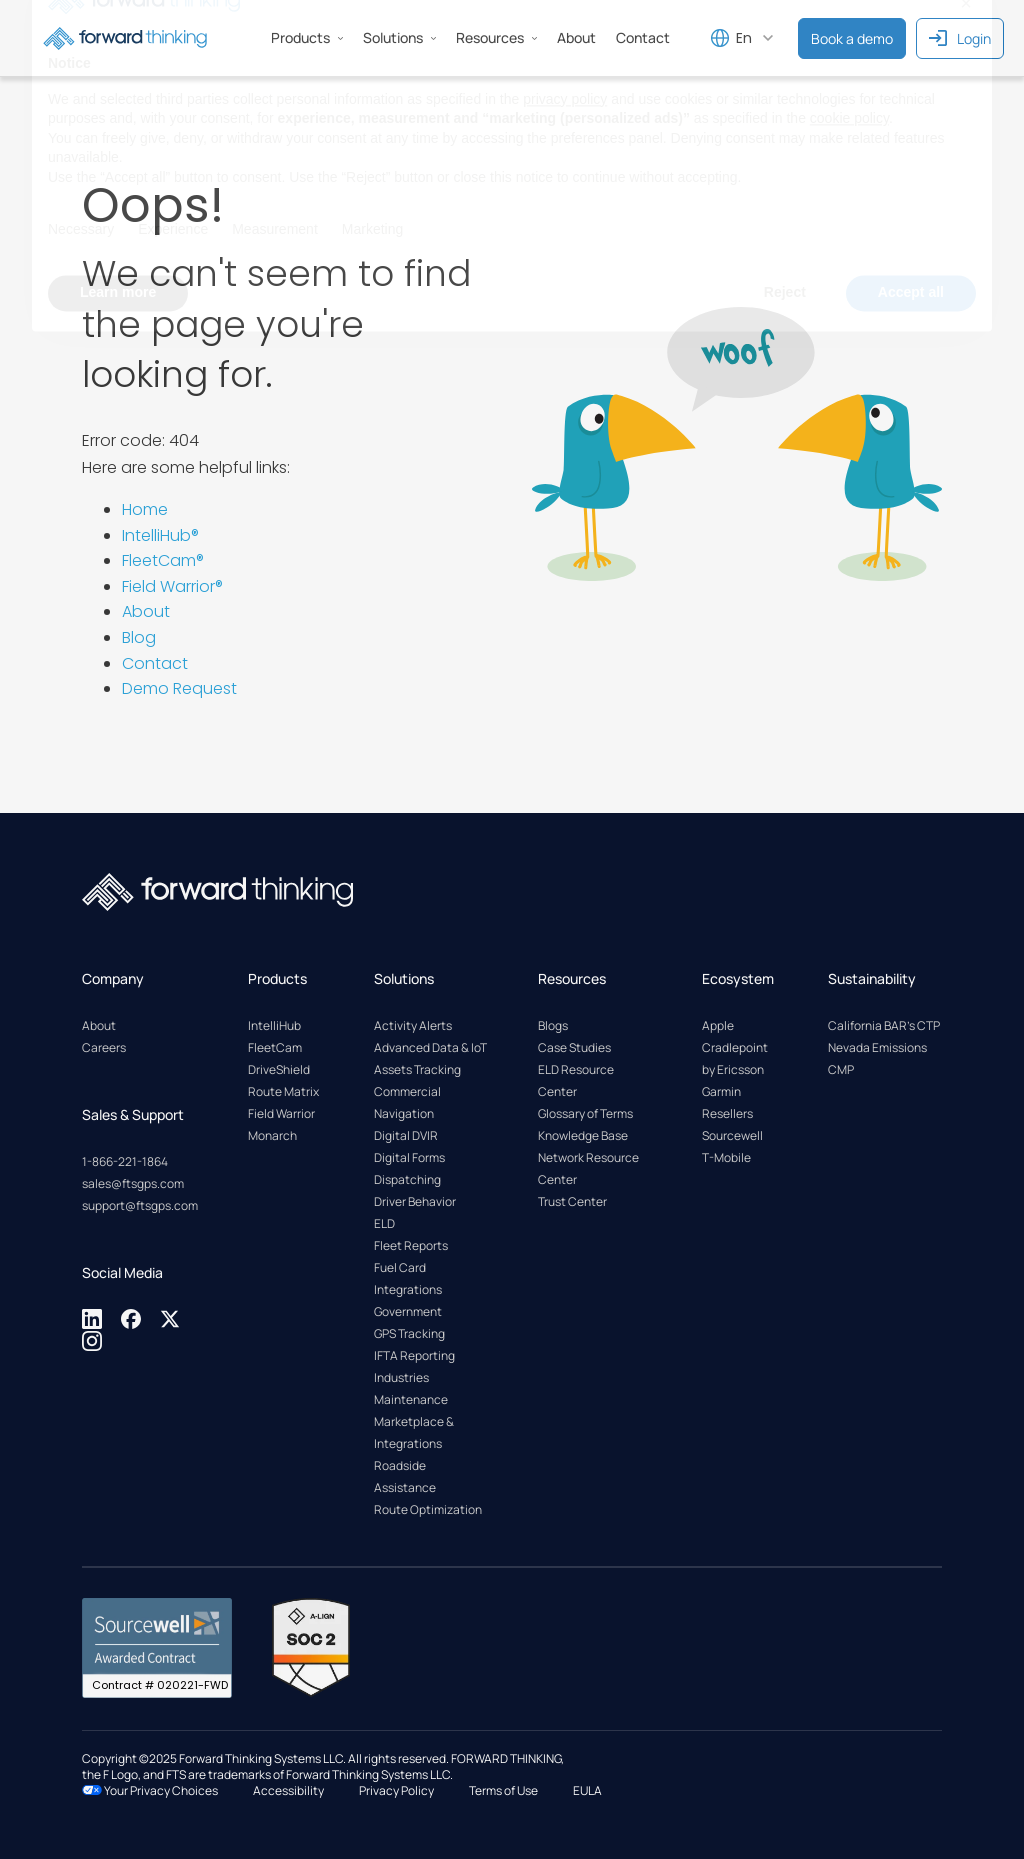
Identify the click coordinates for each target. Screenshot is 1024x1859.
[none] (93, 1325)
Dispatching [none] (407, 1179)
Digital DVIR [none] (406, 1135)
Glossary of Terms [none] (585, 1113)
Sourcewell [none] (732, 1135)
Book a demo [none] (852, 38)
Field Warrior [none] (281, 1113)
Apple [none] (718, 1025)
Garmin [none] (721, 1091)
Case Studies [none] (574, 1047)
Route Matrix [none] (283, 1091)
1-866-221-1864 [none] (125, 1161)
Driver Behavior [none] (415, 1201)
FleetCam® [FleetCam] (163, 560)
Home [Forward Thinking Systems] (145, 509)
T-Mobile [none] (726, 1157)
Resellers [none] (727, 1113)
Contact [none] (643, 37)
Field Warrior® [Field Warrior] (172, 586)
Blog (139, 637)
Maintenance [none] (411, 1399)
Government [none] (408, 1311)
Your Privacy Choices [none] (150, 1790)
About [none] (576, 37)
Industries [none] (401, 1377)
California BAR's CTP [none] (884, 1025)
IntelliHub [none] (274, 1025)
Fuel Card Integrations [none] (408, 1278)
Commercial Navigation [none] (407, 1102)
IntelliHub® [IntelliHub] (160, 535)
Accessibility (288, 1790)
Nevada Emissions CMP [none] (877, 1058)
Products (307, 37)
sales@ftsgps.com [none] (133, 1183)
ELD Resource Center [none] (576, 1080)
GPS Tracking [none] (409, 1333)
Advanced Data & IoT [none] (430, 1047)
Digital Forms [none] (409, 1157)
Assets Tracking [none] (417, 1069)
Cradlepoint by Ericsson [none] (735, 1058)
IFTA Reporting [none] (414, 1355)
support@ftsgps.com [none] (140, 1205)
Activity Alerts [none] (413, 1025)
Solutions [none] (399, 37)
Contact (155, 663)
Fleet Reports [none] (411, 1245)
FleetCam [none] (275, 1047)
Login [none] (960, 38)
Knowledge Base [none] (583, 1135)
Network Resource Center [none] (588, 1168)
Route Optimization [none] (428, 1509)
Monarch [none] (272, 1135)
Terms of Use (503, 1790)
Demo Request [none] (179, 688)
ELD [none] (384, 1223)
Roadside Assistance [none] (405, 1476)
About (146, 611)
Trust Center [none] (572, 1201)
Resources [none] (496, 37)
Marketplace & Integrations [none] (414, 1432)
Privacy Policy (396, 1790)
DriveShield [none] (279, 1069)
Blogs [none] (553, 1025)
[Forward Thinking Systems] (125, 38)
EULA (587, 1790)
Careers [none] (104, 1047)
